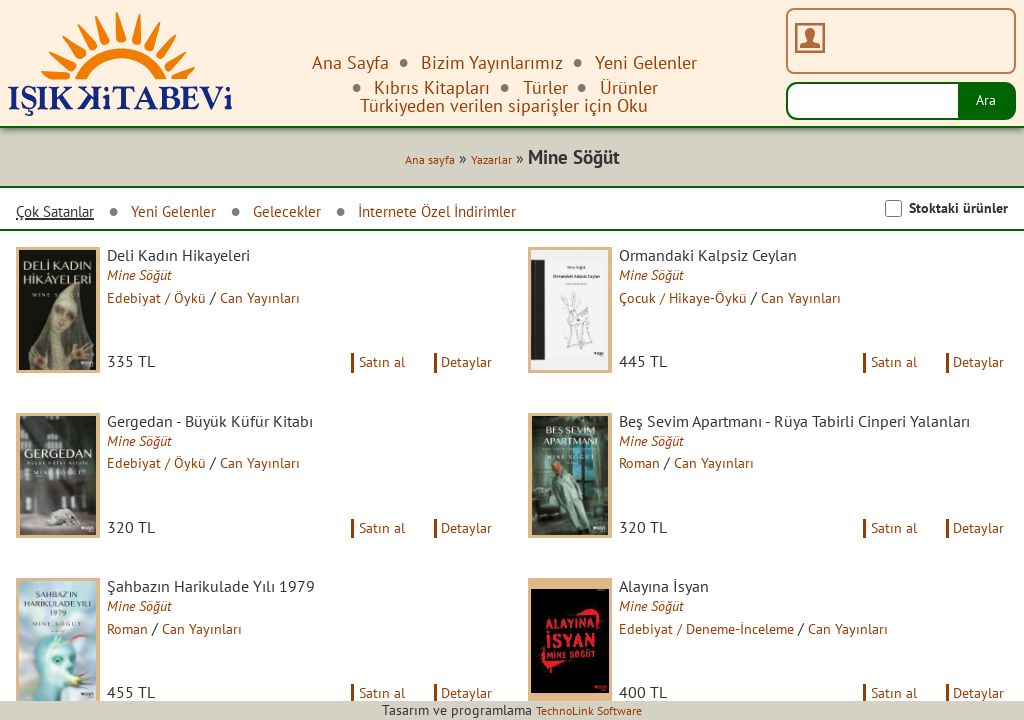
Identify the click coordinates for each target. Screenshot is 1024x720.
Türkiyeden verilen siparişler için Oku (504, 105)
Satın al (368, 383)
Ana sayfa (418, 162)
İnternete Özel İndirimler (500, 214)
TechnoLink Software (589, 710)
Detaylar (463, 383)
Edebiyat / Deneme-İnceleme (731, 671)
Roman (656, 505)
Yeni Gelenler (200, 214)
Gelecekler (328, 214)
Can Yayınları (286, 303)
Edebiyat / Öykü (174, 303)
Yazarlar (487, 162)
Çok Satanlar (64, 215)
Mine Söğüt (156, 280)
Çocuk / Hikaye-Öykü (703, 303)
